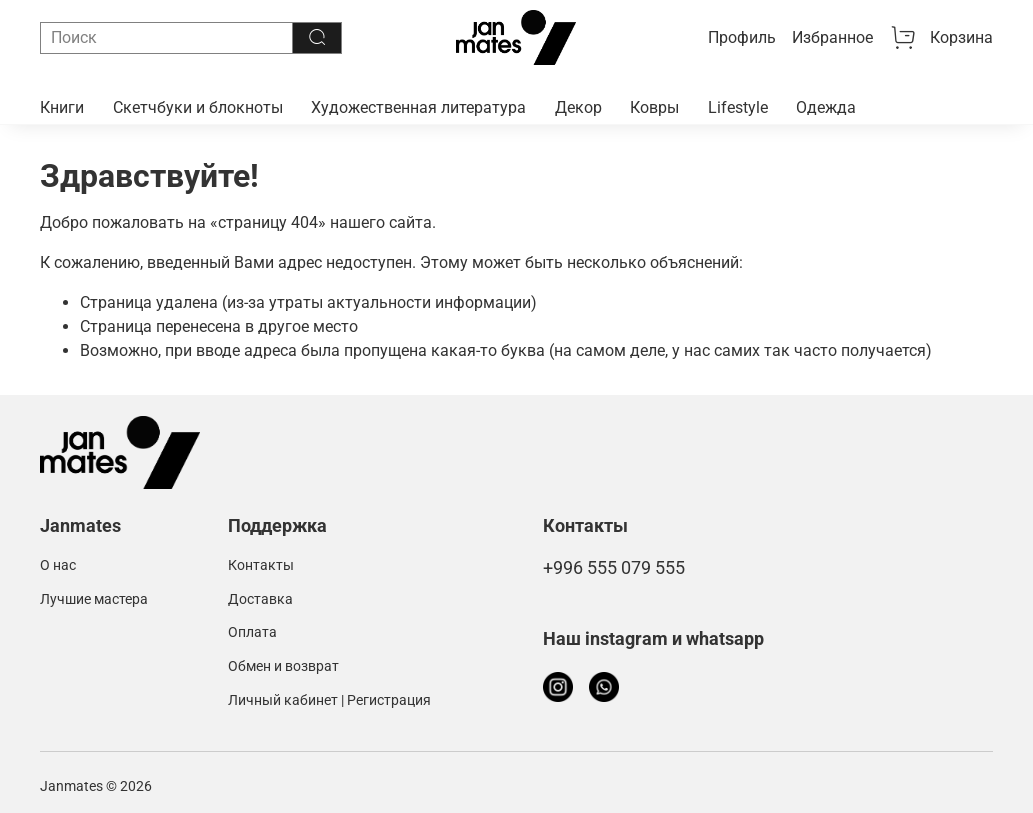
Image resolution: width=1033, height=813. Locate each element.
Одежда (826, 107)
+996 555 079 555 (614, 568)
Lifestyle (738, 107)
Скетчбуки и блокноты (198, 107)
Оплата (252, 632)
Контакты (261, 565)
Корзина (941, 38)
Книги (62, 107)
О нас (58, 565)
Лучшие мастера (94, 599)
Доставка (260, 599)
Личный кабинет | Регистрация (329, 700)
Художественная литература (418, 107)
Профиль (742, 37)
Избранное (832, 37)
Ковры (654, 107)
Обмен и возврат (283, 666)
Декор (578, 107)
